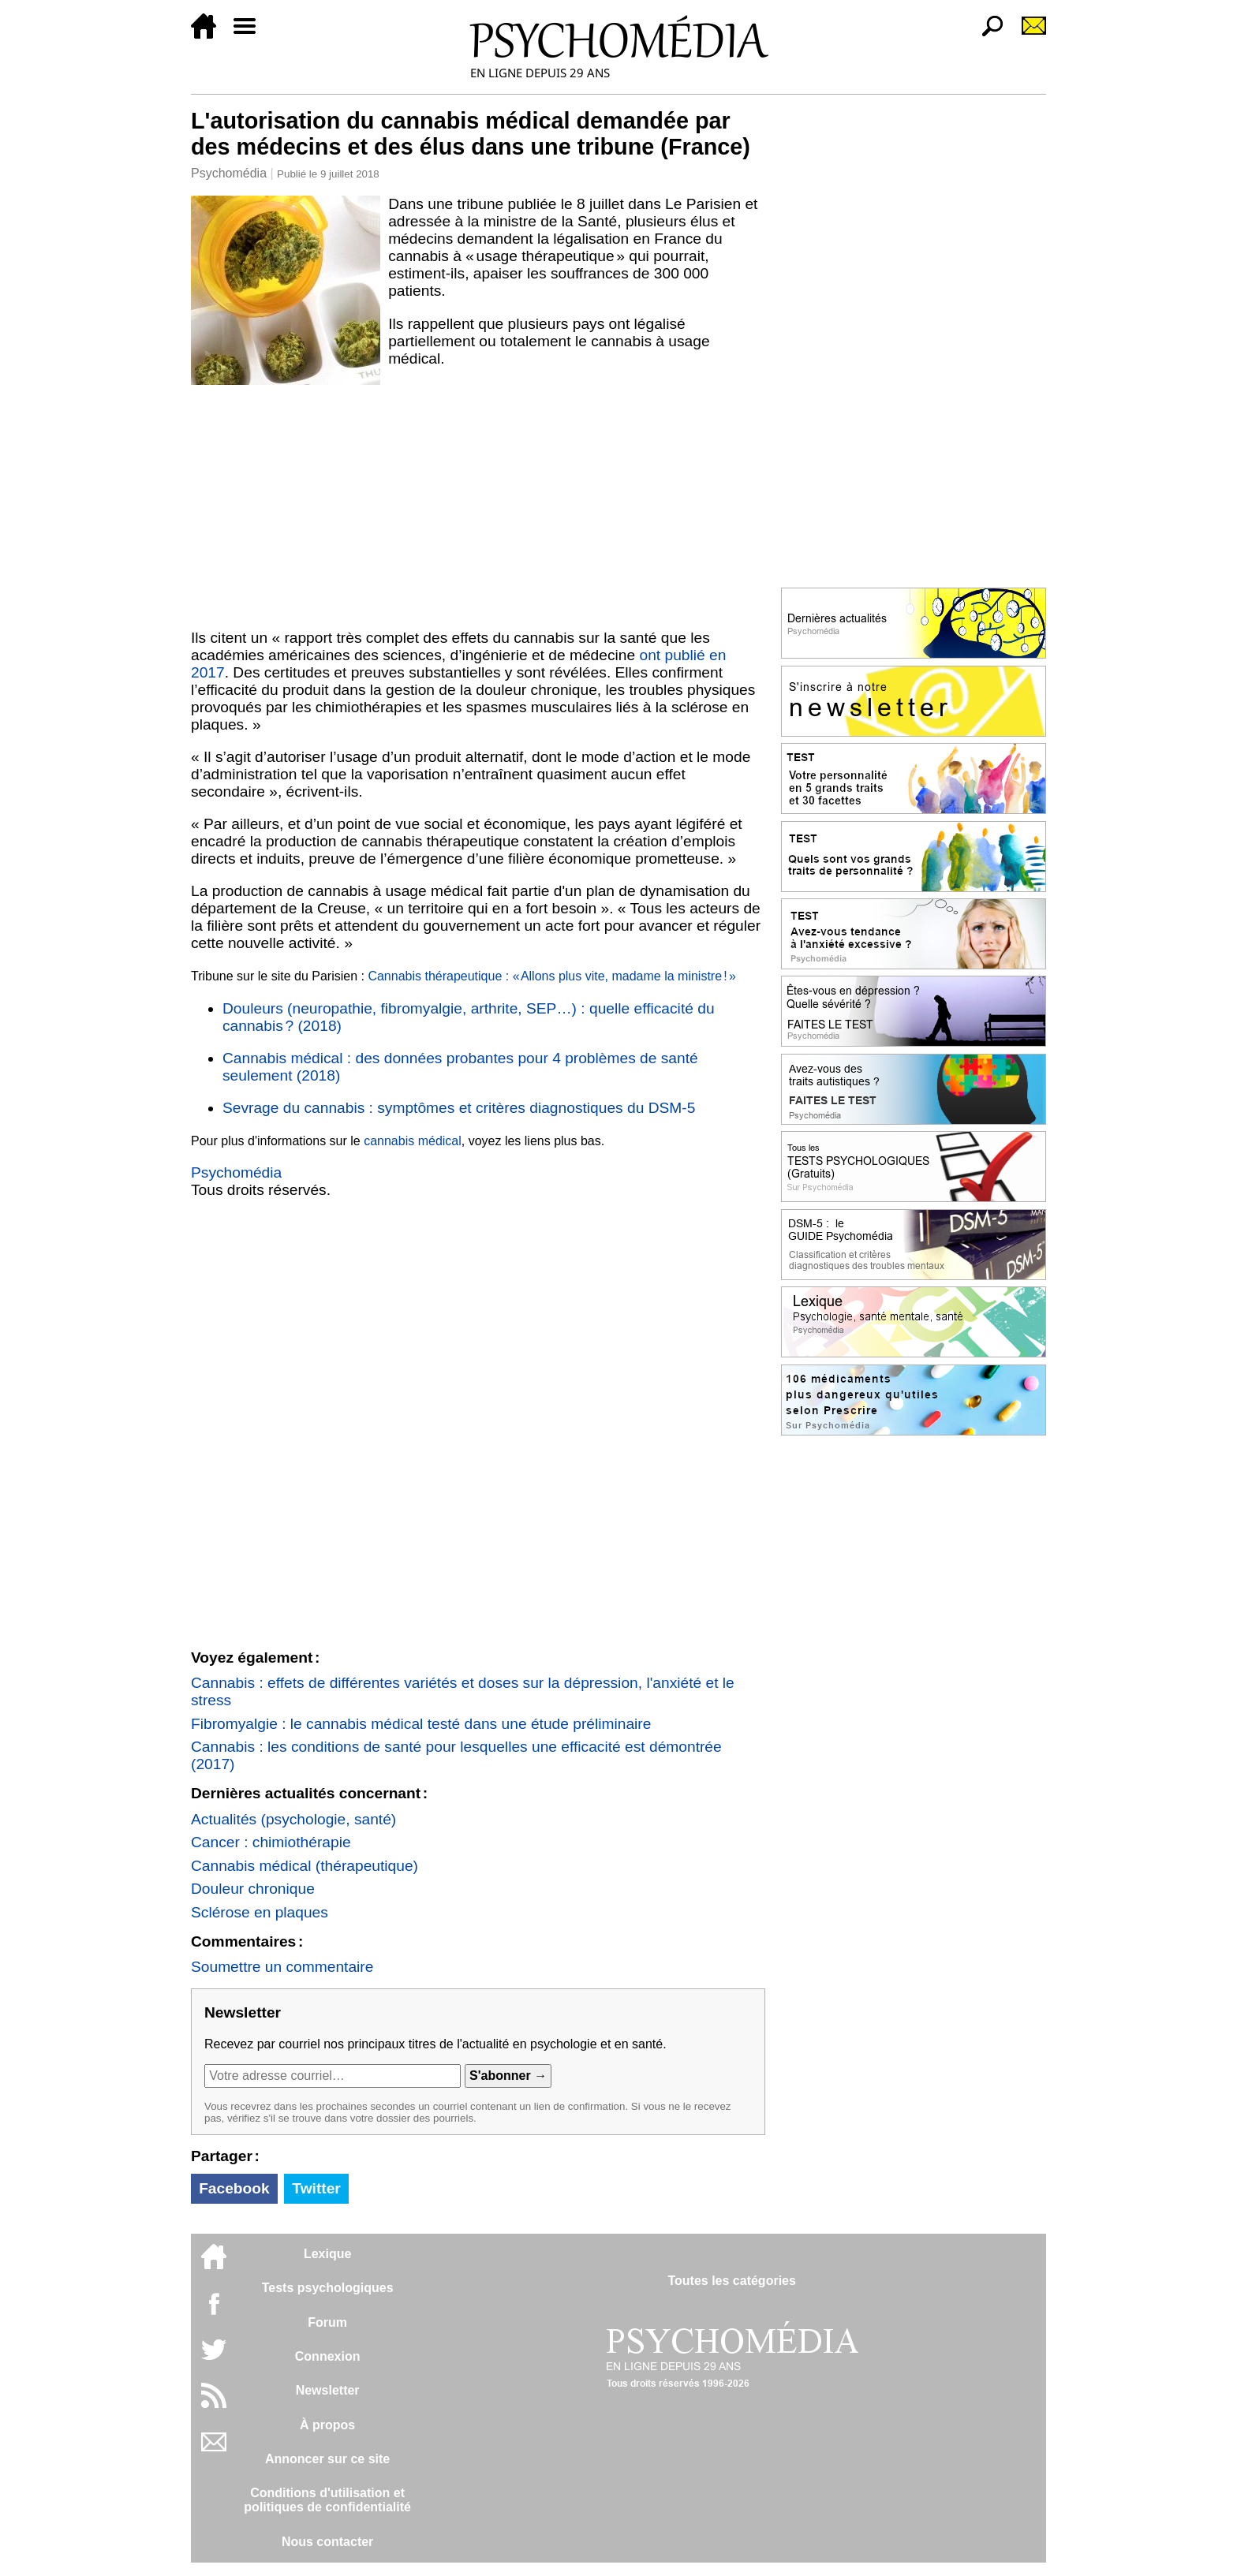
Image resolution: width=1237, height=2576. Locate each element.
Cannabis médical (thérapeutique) (304, 1865)
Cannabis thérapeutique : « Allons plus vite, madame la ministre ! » (551, 976)
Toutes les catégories (731, 2280)
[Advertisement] (478, 504)
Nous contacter (327, 2541)
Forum (327, 2322)
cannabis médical (413, 1141)
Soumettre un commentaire (282, 1966)
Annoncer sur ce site (327, 2459)
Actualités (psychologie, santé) (293, 1819)
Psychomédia (229, 173)
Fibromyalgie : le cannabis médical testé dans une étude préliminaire (421, 1723)
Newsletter (328, 2390)
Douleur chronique (253, 1888)
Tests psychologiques (328, 2287)
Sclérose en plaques (259, 1912)
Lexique (327, 2254)
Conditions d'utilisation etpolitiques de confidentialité (327, 2500)
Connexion (328, 2356)
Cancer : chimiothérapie (271, 1842)
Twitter (316, 2188)
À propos (327, 2425)
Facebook (234, 2188)
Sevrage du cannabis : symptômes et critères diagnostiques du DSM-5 (458, 1107)
